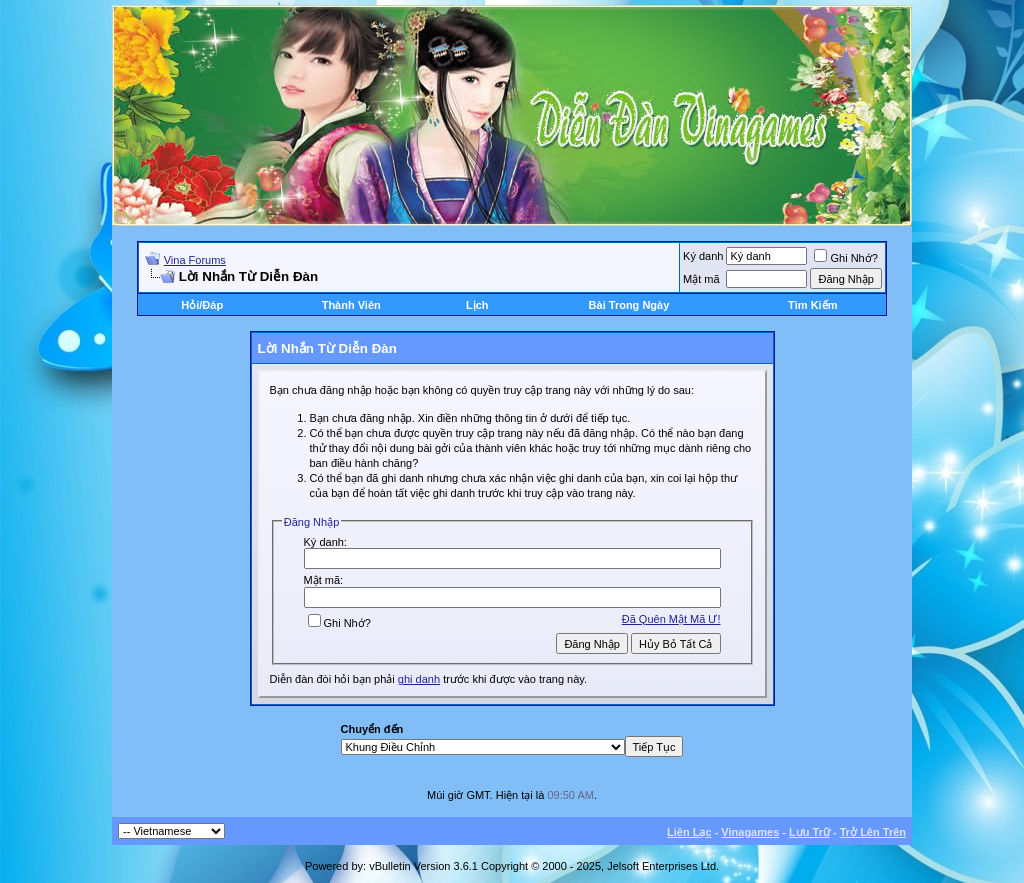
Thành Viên (351, 305)
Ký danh (703, 256)
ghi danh (419, 679)
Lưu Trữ (809, 832)
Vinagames (750, 832)
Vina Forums (195, 260)
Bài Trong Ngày (629, 305)
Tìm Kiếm (812, 305)
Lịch (477, 305)
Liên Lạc (689, 832)
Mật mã (701, 279)
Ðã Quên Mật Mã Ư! (671, 619)
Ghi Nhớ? (845, 258)
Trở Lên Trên (873, 832)
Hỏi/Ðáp (202, 305)
